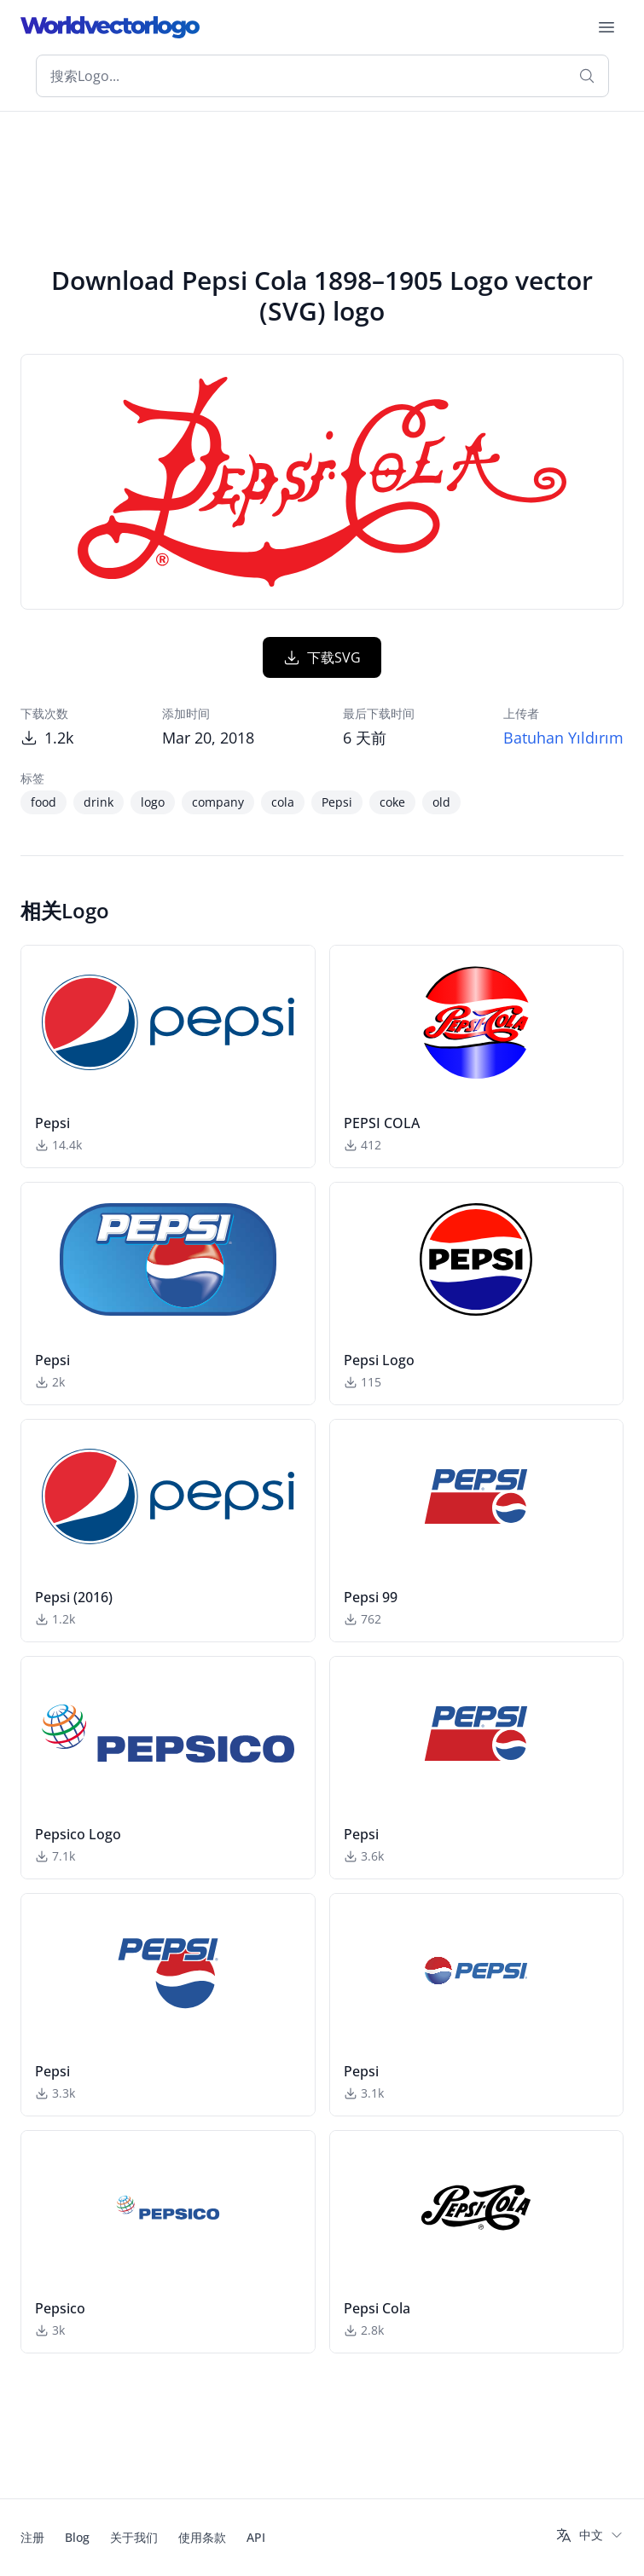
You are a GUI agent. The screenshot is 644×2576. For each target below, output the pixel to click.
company (218, 802)
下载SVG (322, 657)
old (441, 802)
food (43, 802)
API (256, 2537)
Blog (77, 2537)
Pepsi (337, 802)
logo (153, 802)
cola (282, 802)
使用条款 (202, 2537)
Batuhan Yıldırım (563, 737)
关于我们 (134, 2537)
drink (98, 802)
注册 (32, 2537)
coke (392, 802)
